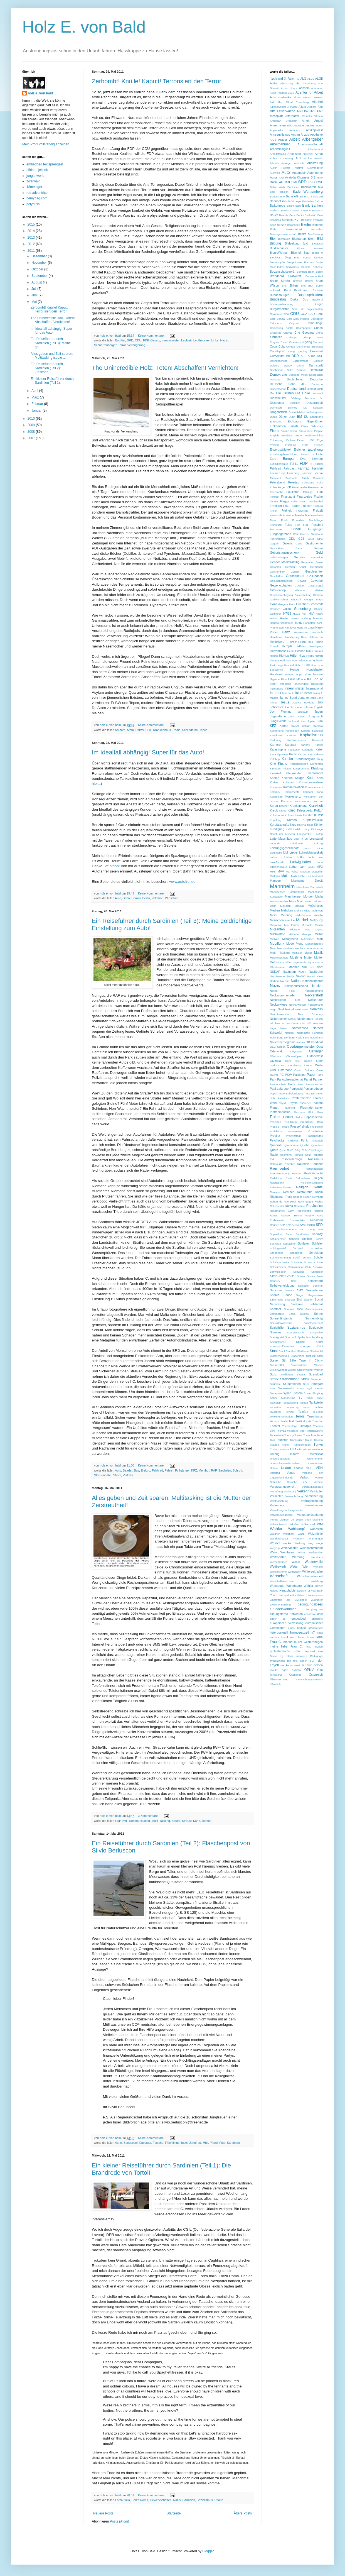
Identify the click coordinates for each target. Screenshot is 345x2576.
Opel (287, 1060)
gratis (291, 1627)
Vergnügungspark (312, 1486)
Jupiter (311, 721)
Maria (319, 896)
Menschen (277, 920)
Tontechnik (309, 1435)
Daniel (300, 365)
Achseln (304, 88)
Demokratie (278, 375)
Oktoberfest (315, 1056)
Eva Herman (311, 458)
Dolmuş (292, 407)
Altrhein (318, 116)
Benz (273, 224)
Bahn (126, 898)
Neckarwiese (278, 1004)
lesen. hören (306, 1637)
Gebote (318, 548)
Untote (274, 1468)
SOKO (311, 1224)
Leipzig (318, 843)
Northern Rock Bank (296, 1037)
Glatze (319, 590)
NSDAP (275, 971)
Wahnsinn (316, 1529)
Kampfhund (277, 730)
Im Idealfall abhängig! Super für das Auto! (148, 752)
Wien (305, 1566)
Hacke (273, 618)
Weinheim (287, 1552)
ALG (303, 78)
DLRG (311, 356)
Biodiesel (317, 243)
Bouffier (120, 340)
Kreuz (282, 810)
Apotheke (316, 134)
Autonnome (315, 172)
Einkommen (278, 426)
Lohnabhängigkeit (311, 852)
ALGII (319, 78)
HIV (311, 613)
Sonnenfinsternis (281, 1318)
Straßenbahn (102, 1475)
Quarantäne (291, 1145)
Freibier (306, 505)
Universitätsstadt (280, 1458)
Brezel (309, 280)
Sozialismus (205, 2500)
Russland (316, 1220)
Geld (319, 552)
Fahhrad (157, 1470)
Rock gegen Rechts (310, 1201)
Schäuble (277, 1276)
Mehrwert (317, 910)
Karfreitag (276, 740)
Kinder (288, 758)
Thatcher (317, 1421)
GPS (320, 538)
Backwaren (308, 187)
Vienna (274, 1519)
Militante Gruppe (300, 934)
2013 (32, 237)
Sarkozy (317, 1234)
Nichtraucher (278, 1018)
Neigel (289, 1009)
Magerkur (317, 871)
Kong (320, 791)
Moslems (288, 948)
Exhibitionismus (279, 463)
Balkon (319, 201)
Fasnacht (275, 478)
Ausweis (275, 172)
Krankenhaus (162, 730)
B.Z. (313, 177)
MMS (311, 866)
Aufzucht (299, 163)
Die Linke (302, 393)
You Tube (276, 1595)
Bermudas (316, 229)
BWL (319, 182)
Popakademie (313, 1117)
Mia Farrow (291, 925)
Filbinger (308, 491)
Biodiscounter (279, 248)
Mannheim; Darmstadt (309, 887)
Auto (118, 898)
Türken (274, 1449)
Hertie (290, 650)
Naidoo (300, 976)
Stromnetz (316, 1379)
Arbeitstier (294, 153)
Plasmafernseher (311, 1107)
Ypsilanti (289, 1595)
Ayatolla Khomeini (297, 177)
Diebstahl (317, 393)
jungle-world (35, 176)
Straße (274, 1379)
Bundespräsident (310, 295)
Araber (282, 139)
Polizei (288, 1117)
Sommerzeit (277, 1313)
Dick (320, 388)
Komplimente (291, 791)
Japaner (303, 697)
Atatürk (318, 158)
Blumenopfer (277, 262)
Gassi (298, 543)
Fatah (305, 478)
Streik (305, 1379)
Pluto (311, 1112)
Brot (303, 285)
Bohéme (318, 266)
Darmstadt (316, 365)
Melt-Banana (302, 915)
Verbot (304, 1477)
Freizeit (318, 510)
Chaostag (275, 332)
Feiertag (293, 482)
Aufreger (286, 163)
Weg (310, 1543)
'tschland (276, 78)
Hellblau (300, 646)
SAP (282, 1224)
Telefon (206, 1820)
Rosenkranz (304, 1210)
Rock (293, 1201)
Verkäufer (316, 1491)
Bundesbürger (279, 295)
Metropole (276, 925)
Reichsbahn (277, 1182)
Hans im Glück (305, 627)
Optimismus (277, 1065)
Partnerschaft (278, 1084)
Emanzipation (289, 430)
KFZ (194, 1470)
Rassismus (315, 1159)
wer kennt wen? (290, 1665)
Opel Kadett (303, 1060)
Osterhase (285, 1070)
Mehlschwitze (302, 910)
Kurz (293, 824)
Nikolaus (275, 1023)
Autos (274, 177)
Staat (274, 1351)
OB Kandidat (314, 1042)
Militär (319, 934)
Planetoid (289, 1107)
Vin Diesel (297, 1519)
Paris (320, 1074)
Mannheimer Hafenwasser (287, 891)
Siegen (300, 1295)
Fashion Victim (312, 473)
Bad (320, 187)
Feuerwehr (276, 491)
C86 (286, 314)
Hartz (286, 632)
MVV (280, 871)
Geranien (275, 566)
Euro (273, 458)
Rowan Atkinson (280, 1215)
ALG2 (310, 78)
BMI (294, 182)
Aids (273, 97)
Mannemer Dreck (307, 880)
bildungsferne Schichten (286, 1614)
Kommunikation (139, 1820)
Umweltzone (315, 1449)
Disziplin (295, 402)
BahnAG (304, 196)
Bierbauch (284, 238)
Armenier (307, 153)
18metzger (34, 187)
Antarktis (294, 130)
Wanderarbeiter (279, 1538)
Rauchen (303, 1163)
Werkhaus (317, 1557)
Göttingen (276, 613)
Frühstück (276, 524)
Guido (287, 608)
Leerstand (316, 838)
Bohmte (305, 266)
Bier (273, 239)
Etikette (318, 454)
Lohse (273, 857)
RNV (304, 1150)
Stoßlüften (287, 1374)
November (39, 263)
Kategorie (307, 749)
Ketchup (275, 759)
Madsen (305, 871)
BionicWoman (279, 252)
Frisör (284, 520)
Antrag (295, 134)
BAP (320, 177)
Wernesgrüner (278, 1561)
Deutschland (296, 389)
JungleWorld (278, 721)
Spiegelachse (278, 1341)
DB (288, 356)
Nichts (292, 1018)
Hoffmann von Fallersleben (296, 660)
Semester (303, 1285)
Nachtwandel (277, 976)
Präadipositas (315, 1135)
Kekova (318, 754)
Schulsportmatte (279, 1262)
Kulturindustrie (293, 815)
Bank (306, 205)
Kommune (276, 787)
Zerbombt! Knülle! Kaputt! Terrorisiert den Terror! (157, 81)
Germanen (316, 566)
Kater (319, 749)
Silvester (290, 1299)
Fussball (317, 524)
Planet (274, 1107)
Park (273, 1079)
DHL (303, 356)
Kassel (319, 744)
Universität (316, 1454)
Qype (282, 1150)
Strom (117, 1475)
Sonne (318, 1313)
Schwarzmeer (278, 1267)
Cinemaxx (295, 342)
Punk (304, 1140)
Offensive (275, 1056)
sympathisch (277, 1660)
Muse (308, 952)
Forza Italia (122, 2500)
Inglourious (276, 688)
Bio (305, 243)
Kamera (318, 725)
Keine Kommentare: (151, 335)
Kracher (284, 805)
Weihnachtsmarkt (311, 1547)
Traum (308, 1439)
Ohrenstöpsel (294, 1056)
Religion (302, 1187)
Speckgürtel (277, 1337)
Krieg (291, 810)
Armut (319, 153)
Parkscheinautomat (290, 1079)
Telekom (318, 1411)
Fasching (293, 473)
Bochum (309, 262)
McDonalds (315, 905)
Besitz (302, 234)
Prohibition (276, 1131)
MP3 (320, 866)
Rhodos (297, 1196)
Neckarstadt (314, 995)
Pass (300, 1084)
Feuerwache (315, 487)
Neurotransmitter (280, 1014)
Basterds (317, 210)
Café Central (277, 318)
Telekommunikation (281, 1416)
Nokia (283, 1028)
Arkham (120, 730)
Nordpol (289, 1032)
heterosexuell (279, 1632)
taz (289, 1660)
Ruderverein (277, 1220)
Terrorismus (315, 1416)
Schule (318, 1257)
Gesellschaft (295, 576)
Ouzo (319, 1070)
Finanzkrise (304, 496)
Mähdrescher (277, 967)
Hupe (299, 674)
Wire (320, 1571)
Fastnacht (291, 478)
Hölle (291, 679)
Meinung (286, 915)
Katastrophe (278, 749)
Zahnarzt (301, 1595)
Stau (320, 1355)
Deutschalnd (295, 379)
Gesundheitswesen (281, 580)
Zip (288, 1599)
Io (293, 693)
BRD (130, 340)
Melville (318, 915)
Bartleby (305, 210)
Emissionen (305, 430)
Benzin (136, 898)
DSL (320, 356)
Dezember (39, 256)
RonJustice (314, 1206)
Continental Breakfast (310, 346)
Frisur (273, 520)
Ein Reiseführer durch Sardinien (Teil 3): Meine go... (51, 343)
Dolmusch (276, 407)
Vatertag (275, 1472)
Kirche (282, 764)
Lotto (300, 857)
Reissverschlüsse (280, 1187)
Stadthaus (303, 1351)
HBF (304, 613)
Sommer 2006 (293, 1309)
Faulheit (318, 478)
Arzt (298, 158)
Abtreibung (309, 83)
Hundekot (276, 674)
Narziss (284, 981)
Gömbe (318, 608)
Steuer (176, 1820)
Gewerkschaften (160, 2500)
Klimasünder (293, 773)
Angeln (309, 125)
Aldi (272, 102)
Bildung (275, 243)
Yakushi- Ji (303, 1590)
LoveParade (277, 862)
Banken (317, 205)
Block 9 (317, 252)
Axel (281, 177)
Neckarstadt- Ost (285, 999)
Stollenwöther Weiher (310, 1369)
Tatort (306, 1407)
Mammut (317, 876)
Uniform (294, 1454)
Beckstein (310, 215)
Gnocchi (296, 599)
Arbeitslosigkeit (280, 149)
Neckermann (315, 1004)
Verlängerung (136, 345)
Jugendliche (278, 716)
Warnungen (316, 1538)
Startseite (174, 2513)
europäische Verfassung (286, 1623)
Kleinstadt (276, 773)
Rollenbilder (277, 1206)
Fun (297, 524)
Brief (284, 285)
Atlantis (274, 163)
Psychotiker (277, 1140)
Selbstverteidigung (282, 1285)
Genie (319, 562)
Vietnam (284, 1519)
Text (291, 1421)
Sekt (293, 1280)
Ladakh (297, 829)
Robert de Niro (279, 1201)
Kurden (292, 820)
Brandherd (277, 276)
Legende (275, 843)
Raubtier (290, 1163)
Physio (293, 1102)
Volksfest (294, 1524)
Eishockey (316, 426)
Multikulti (297, 952)
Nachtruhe (316, 971)
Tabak (310, 1397)
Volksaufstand (278, 1524)
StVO (319, 1346)
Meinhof (204, 1470)
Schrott (237, 1470)
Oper (319, 1060)
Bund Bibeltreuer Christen (303, 290)
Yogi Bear (317, 1590)
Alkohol (317, 102)
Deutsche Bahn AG (287, 384)
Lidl (285, 852)
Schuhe (307, 1257)
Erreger (318, 444)
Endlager (145, 2142)
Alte (320, 106)
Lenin (307, 848)
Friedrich (301, 515)
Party (291, 1084)
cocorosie (310, 1614)
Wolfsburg (317, 1581)
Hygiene (275, 679)
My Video (286, 962)
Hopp (280, 665)
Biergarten (299, 238)
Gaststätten (277, 548)
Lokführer (287, 857)
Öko (320, 1669)
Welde (301, 1552)
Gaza (298, 548)
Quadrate (276, 1145)
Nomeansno (300, 1028)
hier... (96, 783)
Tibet (302, 1430)
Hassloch (317, 632)
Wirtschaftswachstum (282, 1581)
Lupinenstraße (278, 866)
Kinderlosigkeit (305, 759)
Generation (307, 562)
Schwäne (298, 1271)
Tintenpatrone (314, 1430)
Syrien (287, 1393)
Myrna (319, 962)
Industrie (317, 683)
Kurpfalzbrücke (313, 820)
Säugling (317, 1393)
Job (320, 702)
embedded (298, 1618)
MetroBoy (316, 920)
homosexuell (299, 1632)
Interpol (286, 693)
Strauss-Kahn (191, 1820)
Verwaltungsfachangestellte (286, 1510)
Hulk (149, 730)
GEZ (301, 538)
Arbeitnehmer (280, 144)
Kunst (318, 815)
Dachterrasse (300, 360)
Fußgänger (182, 1470)
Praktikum (291, 1121)
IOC (316, 679)
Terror (122, 345)
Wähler (308, 1585)
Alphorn (311, 106)
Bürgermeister (279, 309)
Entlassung (276, 440)
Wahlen (276, 1528)
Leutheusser (201, 340)
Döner (283, 416)
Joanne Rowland (303, 702)
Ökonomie (295, 1674)
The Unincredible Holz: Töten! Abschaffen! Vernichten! (165, 367)
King (320, 759)
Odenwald (277, 1051)
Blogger (208, 2551)
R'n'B (290, 1150)
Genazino (317, 557)
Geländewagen (279, 557)
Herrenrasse (278, 650)
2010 (32, 419)
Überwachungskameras (309, 1679)
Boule (319, 271)
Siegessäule (315, 1295)
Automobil (298, 172)
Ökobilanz (276, 1674)
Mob (320, 938)
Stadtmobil (316, 1351)
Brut (310, 285)
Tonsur (299, 1435)
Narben (274, 981)
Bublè (319, 285)
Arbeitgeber (312, 139)
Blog (288, 257)
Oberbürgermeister (301, 1047)
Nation (295, 981)
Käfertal (301, 824)
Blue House (302, 257)
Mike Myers (314, 929)
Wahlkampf (296, 1529)
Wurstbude (277, 1585)
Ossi (273, 1070)
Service (289, 1290)
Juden (319, 711)
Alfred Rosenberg (297, 102)
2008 (32, 432)
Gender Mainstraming (284, 562)
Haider (284, 618)
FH (311, 463)
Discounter (277, 402)
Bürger (318, 304)
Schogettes (276, 1252)
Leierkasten (297, 843)
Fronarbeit (298, 520)
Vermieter (276, 1496)
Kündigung (277, 829)
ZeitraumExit (315, 1595)
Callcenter (317, 318)
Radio (176, 730)
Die (272, 393)
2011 (32, 251)
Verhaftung (276, 1491)
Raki (272, 1159)
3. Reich (289, 78)
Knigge (299, 777)
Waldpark (288, 1533)
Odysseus (296, 1051)
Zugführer (317, 1599)
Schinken (275, 1243)
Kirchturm (275, 768)
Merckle (290, 920)
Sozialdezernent (313, 1322)
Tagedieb (275, 1402)
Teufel (284, 1421)
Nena (305, 1009)
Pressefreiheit (299, 1126)
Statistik (311, 1355)
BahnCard (317, 196)
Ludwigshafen (300, 862)
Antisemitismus (280, 134)
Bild (320, 239)
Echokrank (316, 416)
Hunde (294, 669)
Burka (294, 299)
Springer (305, 1346)
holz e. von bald (40, 93)
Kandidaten (277, 735)
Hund (306, 665)
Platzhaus (299, 1112)
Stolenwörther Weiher (307, 1365)
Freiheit (287, 510)
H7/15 (296, 613)
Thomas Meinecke (287, 1430)
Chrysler (275, 342)
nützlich (318, 1646)
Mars (292, 901)
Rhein (319, 1192)
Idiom (273, 683)
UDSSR (285, 1449)
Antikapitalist (314, 130)
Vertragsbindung (312, 1500)
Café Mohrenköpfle (298, 318)
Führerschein (277, 538)
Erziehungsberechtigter (283, 454)
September (40, 276)
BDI (287, 182)
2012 (32, 244)
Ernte (305, 444)
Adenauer (317, 88)
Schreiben (316, 1252)
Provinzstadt (293, 1135)
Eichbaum (294, 421)
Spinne (300, 1341)
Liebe (293, 852)
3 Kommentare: (148, 1815)
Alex (280, 102)
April (35, 391)
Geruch (295, 571)
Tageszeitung (290, 1402)
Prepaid (274, 1126)
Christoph (291, 337)
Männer (294, 967)
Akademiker (285, 97)
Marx (300, 901)
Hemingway (316, 646)
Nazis (224, 340)
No (283, 1023)
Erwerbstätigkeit (280, 449)
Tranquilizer (297, 1439)
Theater (275, 1426)
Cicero (285, 342)
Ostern (298, 1070)
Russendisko (297, 1220)
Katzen (302, 754)
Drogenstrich (278, 412)
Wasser (275, 1543)
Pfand (214, 2142)
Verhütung (290, 1491)
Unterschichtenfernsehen (285, 1463)
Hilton (309, 650)
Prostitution (315, 1131)
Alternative (292, 116)
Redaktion (276, 1178)
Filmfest (274, 496)
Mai (34, 302)
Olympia (275, 1060)
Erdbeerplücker (295, 440)
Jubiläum (303, 711)
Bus (136, 1470)
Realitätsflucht (313, 1173)
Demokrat (316, 370)
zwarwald (33, 181)
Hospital (289, 665)
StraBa (301, 1374)
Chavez (287, 332)
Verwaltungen (314, 1505)
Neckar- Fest (282, 990)
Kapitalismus (311, 735)
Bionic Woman (310, 248)
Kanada (305, 730)
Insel (184, 2142)
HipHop (284, 655)
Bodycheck (292, 266)
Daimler (318, 360)
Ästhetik (296, 1669)
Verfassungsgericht (282, 1486)
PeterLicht (284, 1098)
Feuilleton (292, 491)
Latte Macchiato (281, 838)
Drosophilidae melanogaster (306, 412)
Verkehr (128, 1475)
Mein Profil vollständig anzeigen (45, 144)
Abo (297, 83)
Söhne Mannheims (282, 1397)
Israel (308, 693)
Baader (127, 1470)
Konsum (286, 801)
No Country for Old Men (302, 1023)
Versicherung (314, 1496)
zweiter (274, 1669)
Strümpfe (275, 1383)
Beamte (283, 215)
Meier (273, 915)
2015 (32, 224)
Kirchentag (316, 763)
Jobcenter (276, 707)
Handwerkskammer (281, 622)
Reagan (297, 1173)
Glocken (318, 595)
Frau (286, 505)
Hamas (318, 618)
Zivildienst (301, 1599)
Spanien (275, 1332)
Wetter (294, 1566)
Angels (319, 125)
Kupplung (275, 820)
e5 (284, 1618)
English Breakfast (281, 435)
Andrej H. (298, 125)
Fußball (294, 529)
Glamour (300, 590)
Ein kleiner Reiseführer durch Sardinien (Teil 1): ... (52, 381)
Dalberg (274, 365)
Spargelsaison (295, 1332)
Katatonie (294, 749)
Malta (285, 876)
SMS (303, 1224)
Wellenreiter (316, 1552)
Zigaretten (276, 1599)
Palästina (299, 1074)
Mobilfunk (277, 943)
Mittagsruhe (290, 938)
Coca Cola (277, 346)
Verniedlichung (294, 1496)
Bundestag (278, 299)
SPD (319, 1225)
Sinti (299, 1299)
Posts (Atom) (119, 2521)
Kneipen (287, 777)
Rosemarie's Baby (282, 1210)
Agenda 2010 (285, 92)
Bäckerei (317, 299)
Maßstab (285, 905)
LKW (289, 829)
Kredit (274, 810)
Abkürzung (286, 83)
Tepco (203, 730)
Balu (298, 205)
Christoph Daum (312, 337)
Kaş (310, 754)
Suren (300, 1388)
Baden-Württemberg (308, 192)
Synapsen (276, 1393)
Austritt (299, 167)
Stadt (282, 1351)
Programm (316, 1126)
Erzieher (299, 449)
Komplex (275, 791)
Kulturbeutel (277, 815)
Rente (318, 1187)
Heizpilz (287, 646)
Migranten (277, 929)
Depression (316, 374)
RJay (297, 1150)
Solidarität (316, 1304)
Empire (318, 430)
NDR (320, 967)
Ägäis (285, 1669)
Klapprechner (301, 768)
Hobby (310, 655)
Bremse (297, 280)
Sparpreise (316, 1332)
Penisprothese (313, 1088)
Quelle (304, 1145)
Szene (307, 1393)
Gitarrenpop (278, 590)
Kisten (287, 768)
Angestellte (276, 130)
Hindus (274, 655)
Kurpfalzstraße (279, 824)
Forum (303, 501)
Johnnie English (313, 707)
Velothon (111, 866)
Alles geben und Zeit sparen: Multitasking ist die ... (52, 356)
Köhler (318, 824)
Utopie (298, 1468)
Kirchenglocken (299, 763)
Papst (311, 1075)
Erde (310, 440)
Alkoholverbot (278, 106)
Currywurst (277, 356)
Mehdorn (287, 910)
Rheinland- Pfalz (281, 1196)
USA (293, 1449)
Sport (319, 1341)
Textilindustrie (303, 1421)
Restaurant (304, 1192)
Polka (298, 1117)
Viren (308, 1519)
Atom (130, 730)
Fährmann (316, 534)
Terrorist (275, 1421)
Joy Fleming (281, 711)
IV (321, 679)
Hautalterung (291, 637)
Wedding (299, 1543)
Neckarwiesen (297, 1004)
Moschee (276, 948)
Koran (274, 805)
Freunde (288, 515)
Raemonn (286, 1154)
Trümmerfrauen (301, 1444)
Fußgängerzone (280, 534)
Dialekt (311, 388)
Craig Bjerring (297, 351)
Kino (273, 763)
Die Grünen (285, 393)
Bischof (296, 252)
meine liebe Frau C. (286, 1646)
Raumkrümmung (280, 1173)
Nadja (290, 976)
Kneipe (274, 777)
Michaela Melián (312, 925)
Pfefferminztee (301, 1098)
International (314, 688)
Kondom (308, 791)
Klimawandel (314, 773)
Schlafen (304, 1243)
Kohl (320, 777)
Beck (292, 215)
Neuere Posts (103, 2513)
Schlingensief (278, 1248)
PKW (288, 1074)
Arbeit (294, 139)
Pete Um (310, 1093)
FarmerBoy (277, 473)
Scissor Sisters (306, 1276)
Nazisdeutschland (296, 986)
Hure (307, 674)
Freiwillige (302, 510)
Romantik (299, 1206)
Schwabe (296, 1262)
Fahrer (169, 1470)
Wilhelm (318, 1566)
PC (282, 1074)
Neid (281, 1009)
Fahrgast (289, 468)
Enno (298, 435)
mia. (308, 1646)
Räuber (274, 1224)
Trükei (285, 1444)
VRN (319, 1468)
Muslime (296, 957)
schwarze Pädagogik (309, 1656)
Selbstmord (315, 1280)
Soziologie (316, 1327)
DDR (295, 356)
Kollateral (288, 782)
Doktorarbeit (314, 402)
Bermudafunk (293, 229)
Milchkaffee (277, 934)
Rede (288, 1178)
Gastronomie (314, 543)
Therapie (305, 1426)
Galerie (287, 543)
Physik (283, 1102)
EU (306, 416)
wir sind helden (312, 1665)
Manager (276, 880)
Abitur (274, 83)
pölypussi (33, 204)
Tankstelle (316, 1402)
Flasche (158, 2142)
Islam (299, 693)
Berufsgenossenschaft (283, 234)
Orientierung (294, 1065)
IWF (125, 1820)
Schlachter (289, 1243)
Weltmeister (278, 1557)
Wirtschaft (171, 898)
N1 (312, 967)
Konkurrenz (293, 796)
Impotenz (285, 683)
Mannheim (282, 886)
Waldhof (275, 1533)
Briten (294, 285)
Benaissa (275, 219)
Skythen (308, 1299)
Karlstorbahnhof (296, 740)
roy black (286, 1656)
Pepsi (273, 1093)
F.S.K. (294, 463)
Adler (273, 92)
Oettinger (316, 1051)
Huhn (298, 665)
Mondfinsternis (314, 943)
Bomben (302, 271)
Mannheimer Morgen (299, 896)
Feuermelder (299, 487)
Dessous (275, 379)
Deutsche (316, 379)
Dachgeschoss (278, 360)
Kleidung (317, 768)
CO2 (304, 314)
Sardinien (224, 1470)
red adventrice (37, 193)
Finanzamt (288, 496)
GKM (311, 538)
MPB (273, 871)
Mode (290, 943)
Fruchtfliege (316, 520)
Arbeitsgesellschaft (310, 144)
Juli (34, 289)
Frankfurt (276, 505)
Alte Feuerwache (282, 111)
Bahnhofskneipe (291, 201)
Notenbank (316, 1037)
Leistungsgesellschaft (284, 848)
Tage (320, 1397)
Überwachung (279, 1679)
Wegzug (275, 1547)
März (35, 397)
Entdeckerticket (313, 435)
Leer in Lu (301, 838)
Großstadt (316, 604)
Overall (274, 1074)
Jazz (313, 697)
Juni (34, 295)
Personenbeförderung (291, 1093)
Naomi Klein (315, 976)
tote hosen (300, 1660)
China (319, 332)
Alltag (302, 106)
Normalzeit (303, 1032)
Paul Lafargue (279, 1088)
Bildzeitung (292, 243)
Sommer (275, 1309)
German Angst (295, 566)
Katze (293, 754)
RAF (213, 1470)
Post (222, 2142)
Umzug (274, 1454)
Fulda (288, 524)
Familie (317, 468)
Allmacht (292, 106)
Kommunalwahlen (311, 782)
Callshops (276, 323)
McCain (299, 905)
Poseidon (275, 1121)
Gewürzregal (315, 585)
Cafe (319, 314)
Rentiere (275, 1192)
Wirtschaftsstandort (310, 1576)
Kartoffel (305, 744)
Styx (272, 1388)
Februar (37, 404)
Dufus (273, 416)
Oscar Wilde (313, 1065)
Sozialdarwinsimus (281, 1322)
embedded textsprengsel (44, 164)
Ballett (290, 205)
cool (320, 1614)
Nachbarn (289, 971)
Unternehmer (315, 1458)
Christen (276, 337)
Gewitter (300, 585)
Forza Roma (140, 2500)
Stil (284, 1360)
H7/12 (287, 613)
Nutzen (301, 1042)
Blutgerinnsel (294, 262)
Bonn (311, 271)
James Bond (288, 697)
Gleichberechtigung (281, 595)
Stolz (273, 1374)
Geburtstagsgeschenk (284, 552)
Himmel (318, 650)
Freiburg (318, 505)
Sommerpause (314, 1309)
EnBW (139, 730)
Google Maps (313, 599)
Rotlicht (318, 1210)
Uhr (305, 1449)
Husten (318, 674)
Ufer (299, 1449)
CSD (312, 314)
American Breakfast (283, 120)
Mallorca (275, 876)
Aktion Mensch (303, 97)
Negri (273, 1009)
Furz (305, 524)
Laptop (319, 833)
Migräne (295, 929)
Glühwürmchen (279, 599)
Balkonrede (277, 205)
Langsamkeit (304, 833)
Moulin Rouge (303, 948)
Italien (316, 693)
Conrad (290, 346)
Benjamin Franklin (312, 219)
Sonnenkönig (314, 1318)
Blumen (318, 257)
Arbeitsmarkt (315, 149)
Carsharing (276, 327)
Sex (300, 1290)
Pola (320, 1112)
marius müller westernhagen (303, 1642)
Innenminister (170, 340)
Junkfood (293, 721)
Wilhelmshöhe (278, 1571)
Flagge (284, 501)
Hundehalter (314, 669)
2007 (32, 438)
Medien (275, 910)
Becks (300, 215)
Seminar (318, 1285)
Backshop (293, 187)
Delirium (301, 370)
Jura (320, 721)
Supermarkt (286, 1388)
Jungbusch (315, 716)
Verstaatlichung (279, 1500)
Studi (306, 1383)
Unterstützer (315, 1463)
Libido (319, 848)
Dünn (292, 416)
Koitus (274, 782)
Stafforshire (297, 1355)
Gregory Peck (286, 604)
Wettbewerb (278, 1566)
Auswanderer (315, 167)
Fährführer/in (301, 534)
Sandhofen (302, 1234)
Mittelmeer (307, 938)
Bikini (311, 238)
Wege (319, 1543)
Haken (295, 618)
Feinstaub (308, 482)
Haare (319, 613)
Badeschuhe (277, 196)
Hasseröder (301, 632)
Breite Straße (280, 280)
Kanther (292, 735)
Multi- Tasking (161, 1820)
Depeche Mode (298, 374)
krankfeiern (288, 1637)
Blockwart (276, 257)
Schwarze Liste (313, 1262)
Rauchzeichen (314, 1168)
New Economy (310, 1014)
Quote (274, 1150)
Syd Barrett (315, 1388)
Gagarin (274, 543)
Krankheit (316, 806)
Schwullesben (278, 1271)
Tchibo (290, 1411)
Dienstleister (278, 398)
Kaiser (295, 725)
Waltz (301, 1533)
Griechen (302, 604)
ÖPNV (309, 1670)
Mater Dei (311, 901)
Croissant (316, 351)
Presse (284, 1126)
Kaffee (284, 725)
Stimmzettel (277, 1365)
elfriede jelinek (37, 170)
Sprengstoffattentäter (282, 1346)
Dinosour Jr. (314, 398)
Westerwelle (314, 1562)
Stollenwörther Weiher (283, 1369)
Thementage (289, 1426)
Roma (289, 1206)
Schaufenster (278, 1238)
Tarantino (275, 1407)
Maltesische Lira (301, 876)
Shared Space (281, 1295)
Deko (290, 370)
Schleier (317, 1243)
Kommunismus (314, 787)
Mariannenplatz (279, 901)
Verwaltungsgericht (281, 1514)
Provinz (275, 1135)
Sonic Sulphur (299, 1313)
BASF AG (277, 182)
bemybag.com (36, 198)
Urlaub (219, 2500)
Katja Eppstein (279, 754)
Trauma (318, 1439)
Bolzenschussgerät (282, 271)
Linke (215, 340)
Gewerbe (316, 580)
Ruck (320, 1215)
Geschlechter (314, 571)
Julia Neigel (297, 716)
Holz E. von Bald (84, 27)
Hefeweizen (316, 637)
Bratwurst (294, 276)
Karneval (317, 740)
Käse (310, 824)
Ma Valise (292, 871)
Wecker (287, 1543)
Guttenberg (302, 609)
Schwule (318, 1267)
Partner (318, 1079)
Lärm (302, 866)
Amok (306, 120)
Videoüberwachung (310, 1514)
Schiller (307, 1238)
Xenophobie (287, 1590)
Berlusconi (130, 2142)
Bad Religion (279, 191)
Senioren (276, 1290)
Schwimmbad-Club (299, 1267)
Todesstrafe (277, 1435)
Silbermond (277, 1299)
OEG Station (277, 1046)
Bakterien (308, 201)
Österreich (316, 1674)
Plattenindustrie (280, 1112)
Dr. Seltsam (313, 407)
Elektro (145, 1470)
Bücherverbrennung (281, 304)
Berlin (146, 898)
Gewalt (301, 580)
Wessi (296, 1561)
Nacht (302, 971)
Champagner (303, 327)
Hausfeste (276, 637)
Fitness (274, 501)
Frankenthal (316, 501)
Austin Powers (280, 167)
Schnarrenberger (105, 345)
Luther (293, 866)
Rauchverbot (279, 1168)
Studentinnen (292, 1383)
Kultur (318, 810)
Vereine (318, 1481)
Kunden (308, 815)
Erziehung (315, 449)
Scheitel (294, 1238)
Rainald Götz (302, 1154)
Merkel (302, 920)
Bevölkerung (315, 234)
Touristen (282, 1439)
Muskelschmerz (279, 957)
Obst (319, 1046)
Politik (275, 1117)
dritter (273, 1618)
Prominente (295, 1131)
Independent (301, 683)
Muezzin (318, 948)
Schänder (317, 1271)
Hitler (294, 656)
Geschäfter (276, 576)
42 (297, 78)
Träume (274, 1444)
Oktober (37, 269)
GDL (292, 538)
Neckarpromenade (282, 995)
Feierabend (277, 482)
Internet (275, 693)
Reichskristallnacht (311, 1182)
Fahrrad (303, 468)
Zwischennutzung (280, 1604)
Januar (37, 410)
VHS (309, 1468)
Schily (319, 1238)
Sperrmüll (290, 1337)
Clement (318, 342)
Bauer (274, 215)
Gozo (273, 604)
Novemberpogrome (282, 1042)
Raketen (318, 1154)
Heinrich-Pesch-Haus (300, 641)
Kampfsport (292, 730)
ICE (309, 679)
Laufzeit (186, 340)
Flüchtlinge (172, 2142)
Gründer (275, 608)
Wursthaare (294, 1585)
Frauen (295, 505)
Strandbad (316, 1374)
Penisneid (295, 1088)
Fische (318, 496)
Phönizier (305, 1102)
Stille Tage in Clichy (306, 1360)
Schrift (296, 1257)
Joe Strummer (293, 707)
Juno (303, 721)
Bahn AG (292, 196)
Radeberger (316, 1150)
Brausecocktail (314, 276)
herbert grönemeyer (310, 1627)
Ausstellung (315, 163)
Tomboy (289, 1435)
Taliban (303, 1402)
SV (271, 1229)
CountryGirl (277, 351)
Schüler (290, 1276)
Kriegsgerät (304, 810)
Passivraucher (314, 1084)
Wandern (298, 1538)
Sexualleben (314, 1290)
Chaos (318, 327)
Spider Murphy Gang (310, 1337)
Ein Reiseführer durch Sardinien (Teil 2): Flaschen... (47, 368)
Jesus (284, 702)
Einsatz (293, 426)
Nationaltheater (312, 981)
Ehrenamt (276, 421)
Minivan (274, 938)
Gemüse (299, 557)
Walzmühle (315, 1533)
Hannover (290, 627)
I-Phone (301, 679)
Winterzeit (309, 1571)
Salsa (289, 1234)
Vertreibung (277, 1505)
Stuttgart (317, 1383)
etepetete (317, 1618)
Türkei (318, 1444)
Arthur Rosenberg (281, 158)
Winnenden (294, 1571)
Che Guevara (304, 332)
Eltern (274, 431)
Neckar (317, 986)
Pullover (293, 1140)
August (37, 282)
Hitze (302, 655)
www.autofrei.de (182, 881)
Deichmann (277, 370)
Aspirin (308, 158)
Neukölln (316, 1009)
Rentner (288, 1192)
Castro (289, 327)
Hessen (300, 650)
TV (300, 1397)
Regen (318, 1178)
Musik (318, 953)
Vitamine (317, 1519)
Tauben (318, 1407)
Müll (205, 2142)
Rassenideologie (291, 1159)
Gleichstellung (303, 595)
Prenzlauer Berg (311, 1121)
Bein (320, 215)
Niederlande (305, 1018)
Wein (273, 1552)
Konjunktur (276, 796)
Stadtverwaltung (279, 1355)
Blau (307, 252)
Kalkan (306, 725)
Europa (288, 459)
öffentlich (275, 1684)
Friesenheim (315, 515)
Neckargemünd (314, 990)
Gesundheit (315, 576)
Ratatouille (276, 1163)
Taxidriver (275, 1411)
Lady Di (309, 829)
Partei (308, 1079)
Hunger (289, 674)
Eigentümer (315, 421)
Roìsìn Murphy (304, 1215)
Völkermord (308, 1524)
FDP (146, 340)
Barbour (274, 210)
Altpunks (307, 116)
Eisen (304, 426)
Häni (284, 679)
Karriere (275, 744)
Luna (320, 862)
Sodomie (297, 1304)
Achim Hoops (289, 88)
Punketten (317, 1140)
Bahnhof (275, 201)
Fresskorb (276, 515)
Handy (298, 622)
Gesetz (155, 340)
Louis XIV (315, 857)
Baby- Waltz (277, 187)
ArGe (273, 139)
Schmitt (298, 1248)
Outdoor (309, 1070)
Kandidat (317, 730)
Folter (294, 501)
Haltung (306, 618)
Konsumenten (303, 801)
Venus (291, 1472)
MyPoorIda (300, 962)
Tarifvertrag (292, 1407)
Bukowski (275, 290)
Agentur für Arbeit (309, 92)
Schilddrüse (190, 730)
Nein (298, 1009)
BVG (312, 182)
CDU (138, 340)
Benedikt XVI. (291, 219)
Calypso (294, 323)
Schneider (317, 1248)
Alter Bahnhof (306, 111)
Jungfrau (195, 2142)
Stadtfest (291, 1351)
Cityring (307, 342)
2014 (32, 231)
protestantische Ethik (285, 1651)
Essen (305, 454)
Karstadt (290, 744)
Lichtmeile (276, 852)
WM (320, 1524)
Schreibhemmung (280, 1257)
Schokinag (296, 1252)
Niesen (318, 1018)
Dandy (288, 365)
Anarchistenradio (281, 125)
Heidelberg (277, 641)
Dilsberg (295, 398)
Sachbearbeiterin (286, 1229)
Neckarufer (315, 999)
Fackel (319, 463)
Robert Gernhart (313, 1196)
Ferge (281, 487)
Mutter (308, 957)
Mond (299, 943)
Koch (310, 778)
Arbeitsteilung (278, 153)
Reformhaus (303, 1178)
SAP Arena (292, 1224)
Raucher (317, 1163)
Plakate (318, 1102)
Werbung (298, 1557)
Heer (304, 637)
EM (299, 417)
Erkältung (290, 444)
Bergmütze (293, 224)
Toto (272, 1439)
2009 (32, 425)
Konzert (318, 801)
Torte (320, 1435)
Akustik (318, 97)
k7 (313, 1632)
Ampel (318, 120)
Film (320, 491)
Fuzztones (276, 529)
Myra (311, 962)
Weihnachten (289, 1547)
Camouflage (315, 323)
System (297, 1393)
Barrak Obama (290, 210)
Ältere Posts (243, 2513)
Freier (273, 510)
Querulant (317, 1145)
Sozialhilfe (277, 1327)
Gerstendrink (277, 571)
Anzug (305, 134)
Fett (288, 487)
